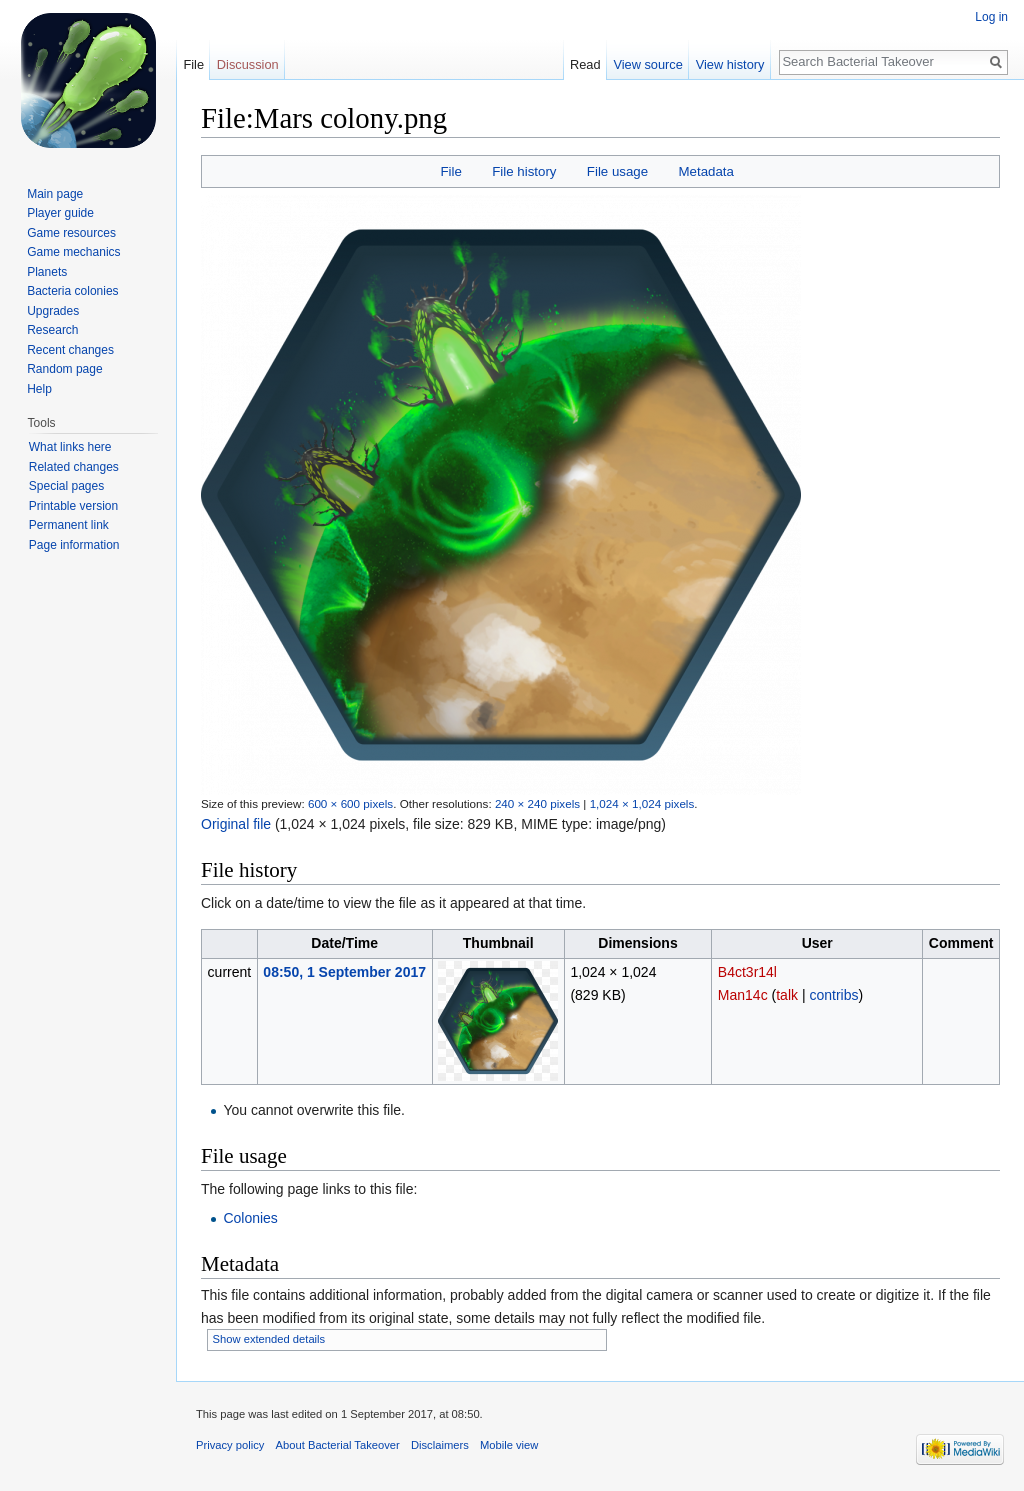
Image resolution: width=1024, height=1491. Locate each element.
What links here (70, 447)
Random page (64, 369)
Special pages (66, 486)
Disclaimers (440, 1445)
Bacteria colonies (72, 291)
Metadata (705, 171)
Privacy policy (230, 1445)
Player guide (60, 213)
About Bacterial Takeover (338, 1445)
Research (52, 330)
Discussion (248, 64)
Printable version (73, 506)
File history (524, 171)
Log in (991, 17)
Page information (74, 545)
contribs (833, 995)
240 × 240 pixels (537, 803)
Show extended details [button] (269, 1339)
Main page (55, 194)
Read (585, 64)
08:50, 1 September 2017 (344, 972)
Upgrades (53, 311)
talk (787, 995)
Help (39, 389)
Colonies (250, 1218)
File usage (617, 171)
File (450, 171)
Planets (47, 272)
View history (730, 64)
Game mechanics (73, 252)
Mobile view (509, 1445)
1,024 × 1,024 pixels (642, 803)
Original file (236, 824)
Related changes (74, 467)
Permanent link (69, 525)
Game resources (71, 233)
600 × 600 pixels (350, 803)
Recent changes (70, 350)
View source (647, 64)
